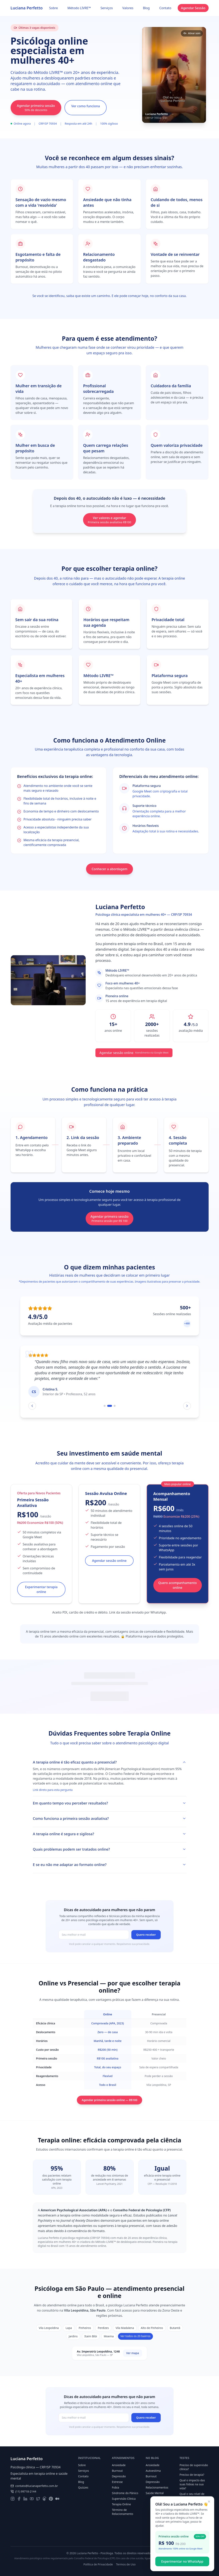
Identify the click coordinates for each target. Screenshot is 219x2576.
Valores (127, 8)
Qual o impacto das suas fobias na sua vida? (192, 2484)
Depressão (119, 2476)
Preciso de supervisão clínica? (193, 2467)
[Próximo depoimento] (187, 1406)
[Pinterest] (51, 2499)
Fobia (115, 2487)
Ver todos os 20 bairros (135, 2336)
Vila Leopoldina (49, 2328)
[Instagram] (13, 2499)
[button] (174, 75)
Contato (165, 8)
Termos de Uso (126, 2564)
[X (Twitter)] (38, 2499)
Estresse (117, 2482)
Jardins (73, 2336)
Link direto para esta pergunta (53, 1790)
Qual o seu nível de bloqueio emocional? (193, 2505)
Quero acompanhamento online (177, 1585)
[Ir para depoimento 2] (109, 1406)
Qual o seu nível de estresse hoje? (191, 2534)
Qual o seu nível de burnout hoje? (191, 2515)
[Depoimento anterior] (32, 1406)
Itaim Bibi (90, 2336)
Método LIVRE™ (79, 8)
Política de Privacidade (98, 2564)
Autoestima (153, 2471)
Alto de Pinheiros (152, 2328)
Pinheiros (85, 2328)
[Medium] (57, 2499)
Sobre (53, 8)
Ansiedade (119, 2465)
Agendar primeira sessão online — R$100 (109, 2100)
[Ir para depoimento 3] (115, 1406)
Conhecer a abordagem (109, 869)
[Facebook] (19, 2499)
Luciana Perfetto (27, 8)
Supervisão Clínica (124, 2499)
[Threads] (45, 2499)
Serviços (106, 8)
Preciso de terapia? (191, 2475)
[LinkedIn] (25, 2499)
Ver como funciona (85, 106)
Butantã (175, 2328)
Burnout (117, 2471)
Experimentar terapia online (41, 1589)
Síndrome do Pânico (125, 2493)
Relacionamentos (157, 2487)
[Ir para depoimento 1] (105, 1406)
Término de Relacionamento (122, 2512)
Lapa (68, 2328)
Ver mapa (132, 2353)
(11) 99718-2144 (23, 2491)
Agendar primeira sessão (36, 107)
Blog (146, 8)
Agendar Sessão (193, 8)
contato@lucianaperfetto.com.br (34, 2486)
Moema (109, 2336)
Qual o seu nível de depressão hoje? (191, 2524)
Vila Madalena (125, 2328)
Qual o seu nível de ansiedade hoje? (191, 2496)
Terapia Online (121, 2504)
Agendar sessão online (133, 1053)
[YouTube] (32, 2499)
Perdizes (103, 2328)
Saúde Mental (155, 2493)
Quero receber (146, 1934)
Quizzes (83, 2487)
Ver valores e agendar (109, 520)
